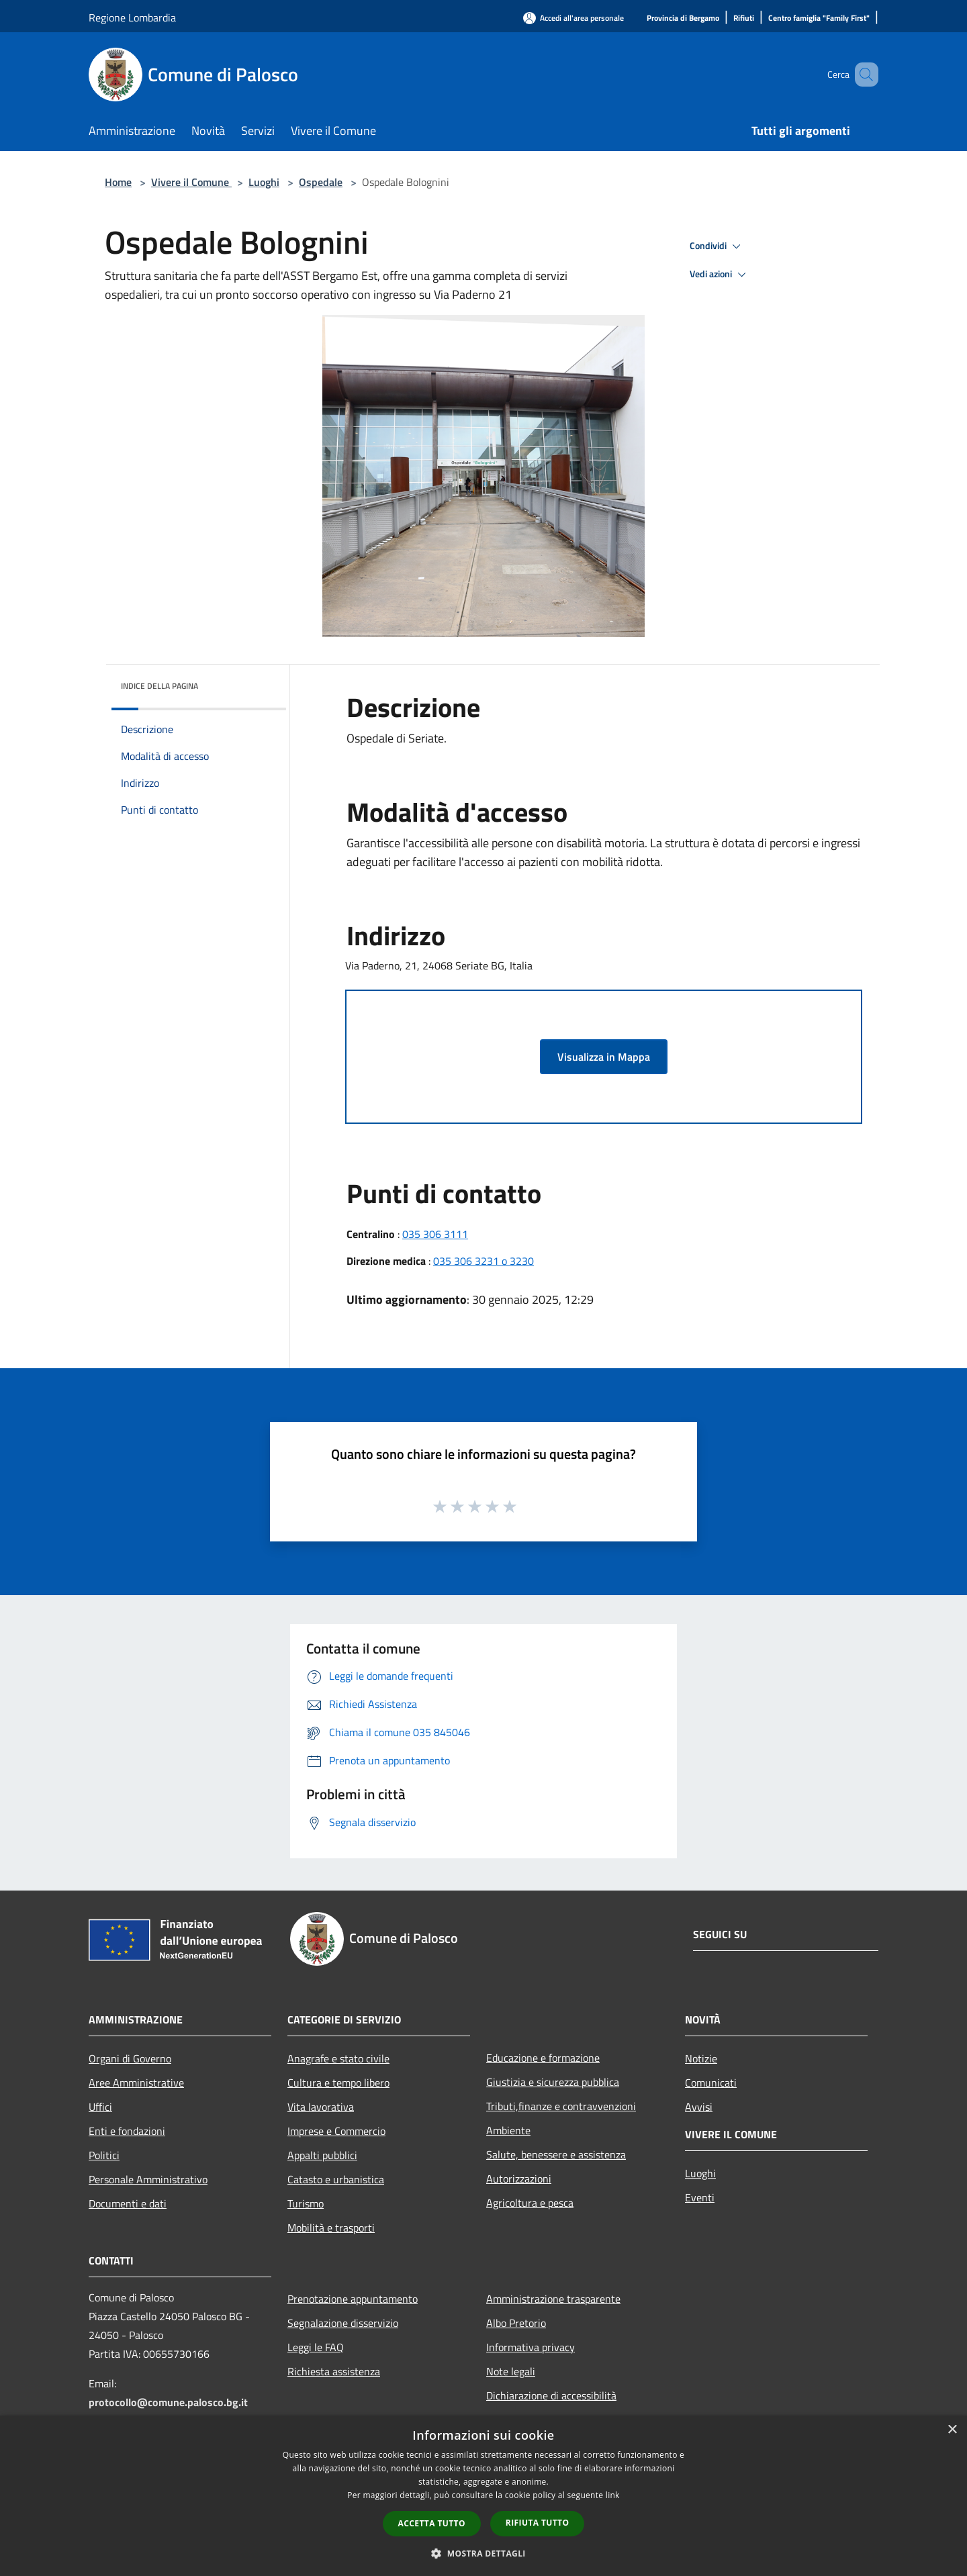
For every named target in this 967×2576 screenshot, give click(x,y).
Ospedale (320, 182)
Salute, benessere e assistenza (556, 2154)
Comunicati (711, 2082)
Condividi (717, 246)
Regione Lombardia (132, 17)
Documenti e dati (128, 2203)
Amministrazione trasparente (553, 2299)
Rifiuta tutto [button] (537, 2522)
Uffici (100, 2107)
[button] (483, 2553)
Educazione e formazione (543, 2058)
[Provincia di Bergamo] (683, 18)
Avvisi (698, 2107)
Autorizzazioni (518, 2178)
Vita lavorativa (320, 2107)
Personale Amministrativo (148, 2179)
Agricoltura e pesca (529, 2203)
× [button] (952, 2430)
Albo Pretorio (516, 2323)
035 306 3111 (435, 1234)
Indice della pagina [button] (159, 685)
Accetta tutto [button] (431, 2523)
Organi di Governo (130, 2058)
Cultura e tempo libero (338, 2082)
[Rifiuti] (743, 18)
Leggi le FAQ (315, 2347)
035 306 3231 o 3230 (483, 1261)
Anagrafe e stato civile (338, 2058)
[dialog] (483, 2496)
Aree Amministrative (136, 2082)
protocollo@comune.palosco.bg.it (168, 2402)
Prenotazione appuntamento (352, 2299)
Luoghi (263, 182)
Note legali (510, 2371)
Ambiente (508, 2130)
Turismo (305, 2203)
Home (118, 182)
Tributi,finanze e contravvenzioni (561, 2106)
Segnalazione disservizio (342, 2323)
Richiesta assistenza (333, 2371)
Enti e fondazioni (127, 2131)
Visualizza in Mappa (603, 1057)
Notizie (701, 2058)
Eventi (700, 2197)
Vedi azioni (720, 275)
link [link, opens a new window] (613, 2495)
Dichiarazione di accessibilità (551, 2395)
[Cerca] (862, 74)
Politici (104, 2155)
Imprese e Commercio (336, 2131)
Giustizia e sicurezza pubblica (552, 2082)
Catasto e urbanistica (335, 2179)
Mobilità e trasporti (331, 2228)
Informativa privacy (530, 2347)
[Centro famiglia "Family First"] (819, 18)
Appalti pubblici (322, 2155)
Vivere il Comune (191, 182)
